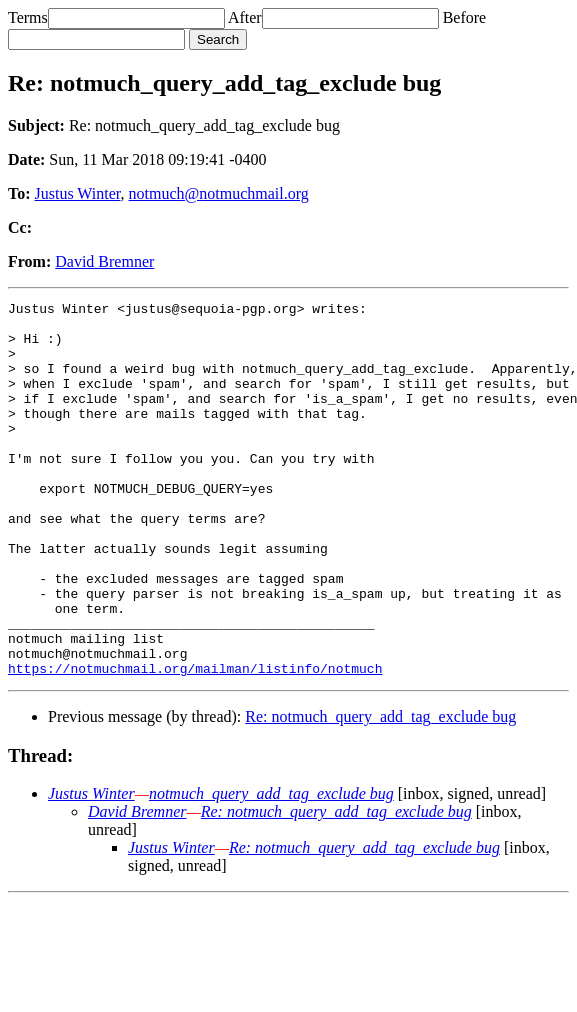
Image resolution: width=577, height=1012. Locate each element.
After (245, 17)
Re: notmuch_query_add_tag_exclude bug (380, 791)
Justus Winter (78, 193)
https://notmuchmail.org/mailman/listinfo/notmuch (195, 743)
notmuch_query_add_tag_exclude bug (271, 868)
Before (465, 17)
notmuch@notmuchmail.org (219, 193)
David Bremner (104, 261)
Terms (28, 17)
